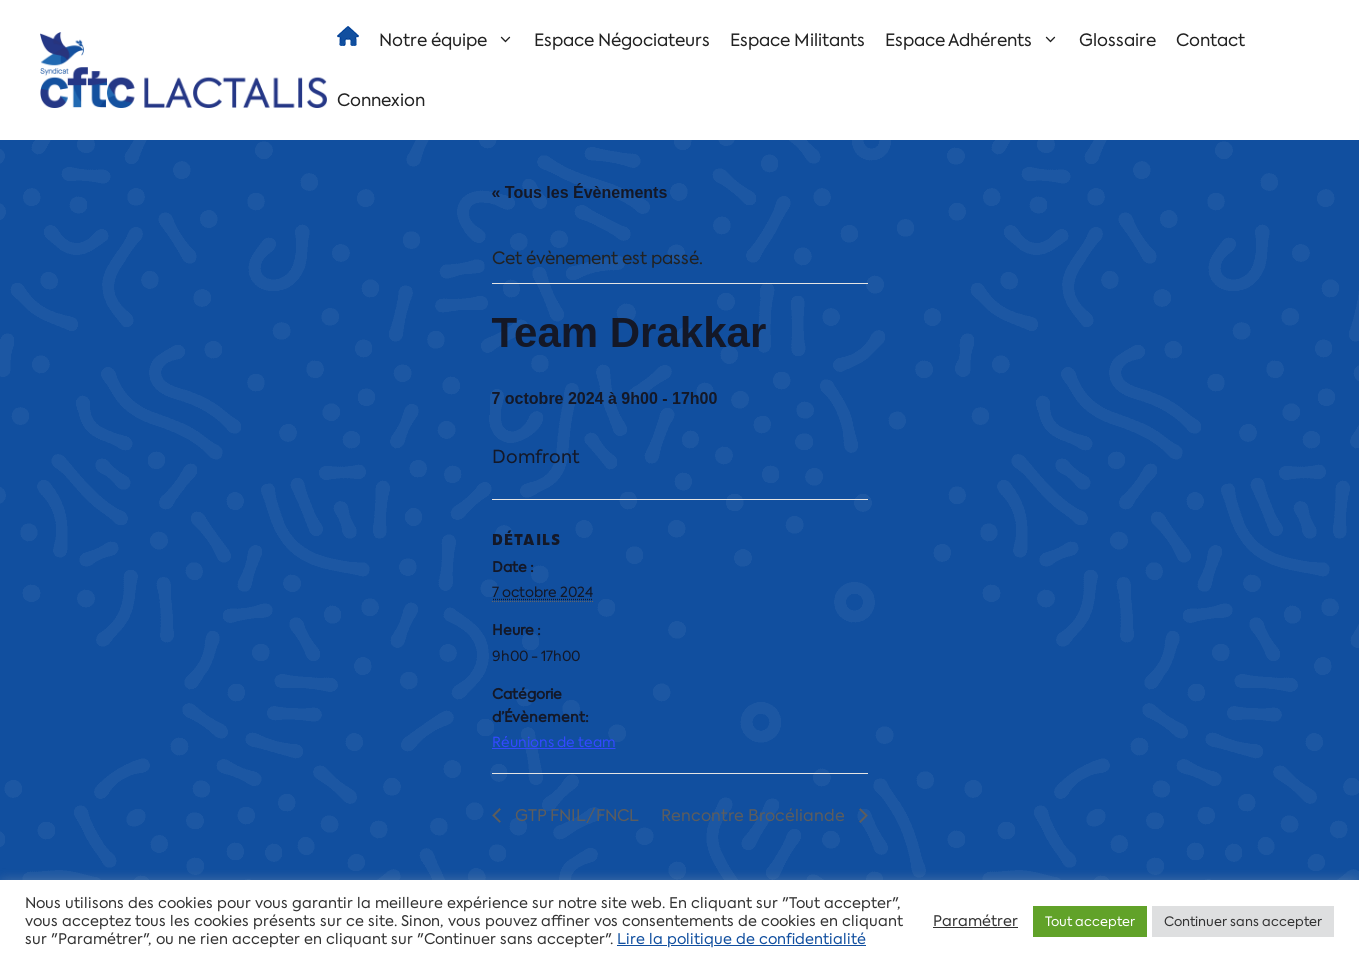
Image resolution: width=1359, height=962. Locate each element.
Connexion (381, 100)
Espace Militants (797, 40)
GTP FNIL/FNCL (575, 815)
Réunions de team (554, 742)
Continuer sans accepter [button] (1243, 921)
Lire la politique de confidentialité (741, 939)
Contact (1210, 40)
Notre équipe (451, 40)
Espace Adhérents (977, 40)
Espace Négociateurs (622, 40)
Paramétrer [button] (975, 921)
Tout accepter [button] (1090, 921)
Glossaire (1117, 40)
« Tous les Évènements (580, 192)
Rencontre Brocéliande (755, 815)
